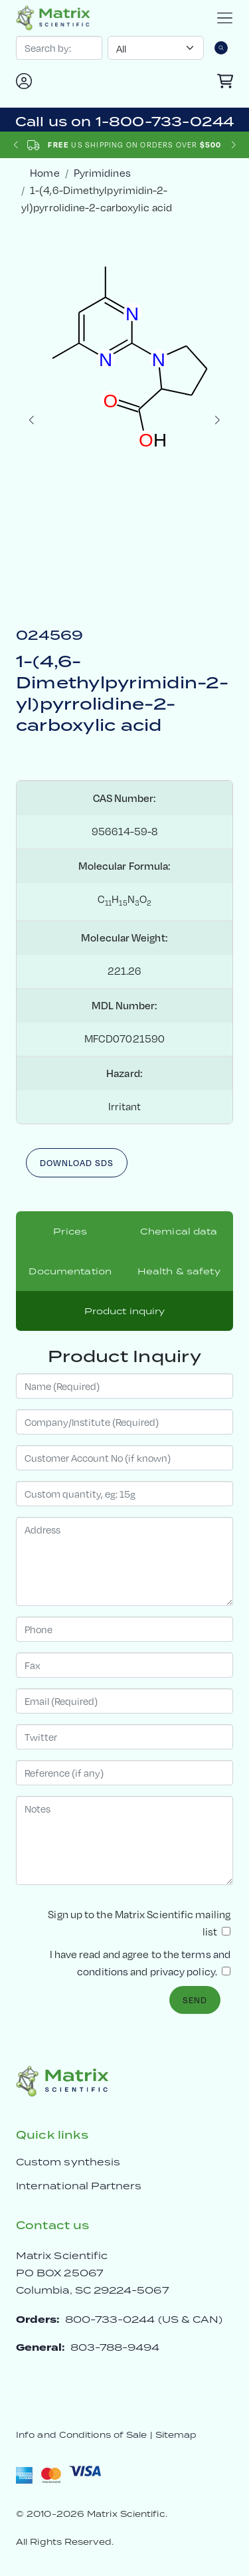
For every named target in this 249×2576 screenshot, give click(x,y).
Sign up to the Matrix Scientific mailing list (139, 1923)
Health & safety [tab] (178, 1271)
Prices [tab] (70, 1231)
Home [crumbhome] (44, 173)
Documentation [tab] (70, 1271)
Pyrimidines (102, 173)
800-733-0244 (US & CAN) (144, 2319)
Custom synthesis (68, 2161)
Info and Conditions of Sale (81, 2434)
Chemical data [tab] (179, 1231)
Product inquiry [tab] (124, 1311)
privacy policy (182, 1971)
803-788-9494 (115, 2347)
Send (195, 2000)
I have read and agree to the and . (140, 1963)
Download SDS (77, 1163)
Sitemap (176, 2434)
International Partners (79, 2185)
